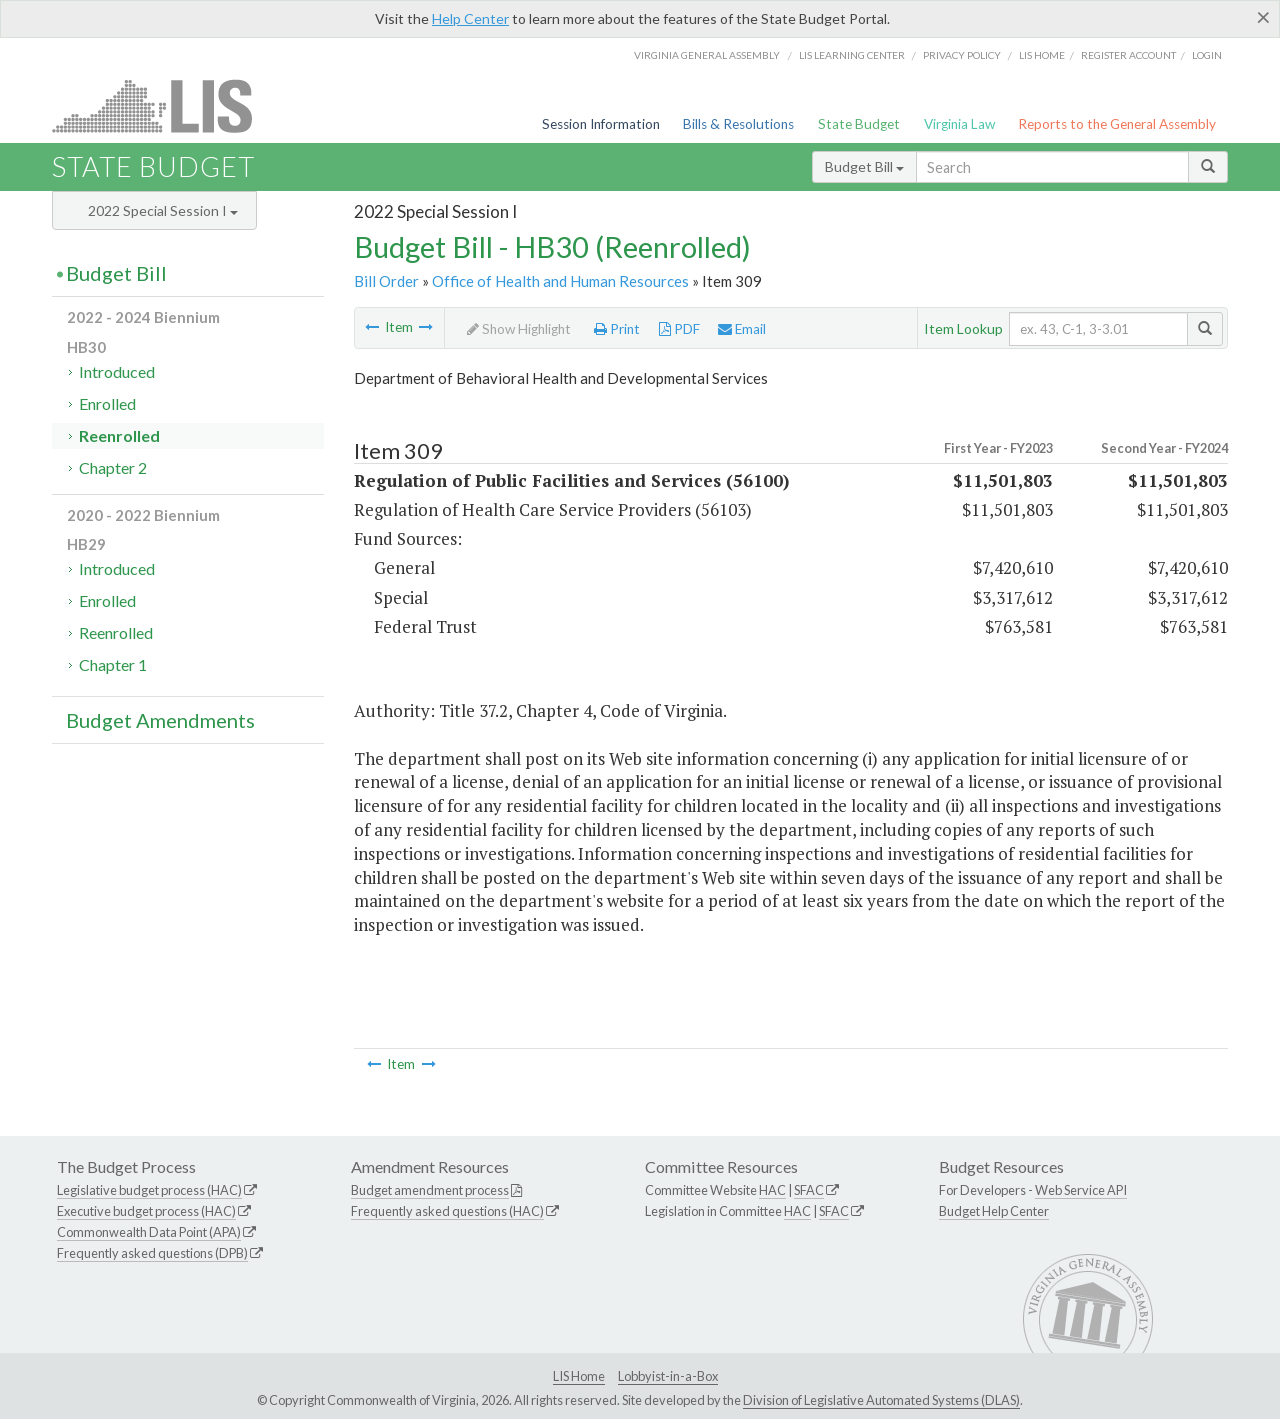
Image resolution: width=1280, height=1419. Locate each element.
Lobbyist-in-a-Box (668, 1376)
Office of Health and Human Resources (560, 281)
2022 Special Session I (163, 210)
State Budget (859, 124)
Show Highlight (519, 329)
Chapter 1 (113, 664)
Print (617, 329)
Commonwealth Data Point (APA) (149, 1232)
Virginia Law (959, 124)
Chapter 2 (113, 467)
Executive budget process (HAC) (146, 1211)
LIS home (1042, 55)
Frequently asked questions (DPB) (152, 1253)
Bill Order (386, 281)
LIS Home (579, 1376)
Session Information (601, 124)
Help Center (470, 18)
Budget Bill (864, 166)
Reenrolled (119, 435)
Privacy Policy (962, 55)
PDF (679, 329)
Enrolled (107, 403)
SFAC (809, 1190)
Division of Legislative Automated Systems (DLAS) (881, 1400)
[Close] (1263, 17)
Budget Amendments (160, 720)
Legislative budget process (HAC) (149, 1190)
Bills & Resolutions (738, 124)
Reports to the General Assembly (1117, 124)
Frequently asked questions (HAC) (447, 1211)
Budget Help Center (994, 1211)
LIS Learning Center (852, 55)
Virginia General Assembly (707, 55)
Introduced (117, 371)
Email (742, 329)
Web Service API (1081, 1190)
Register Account (1128, 55)
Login (1207, 55)
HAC (772, 1190)
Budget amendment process (430, 1190)
